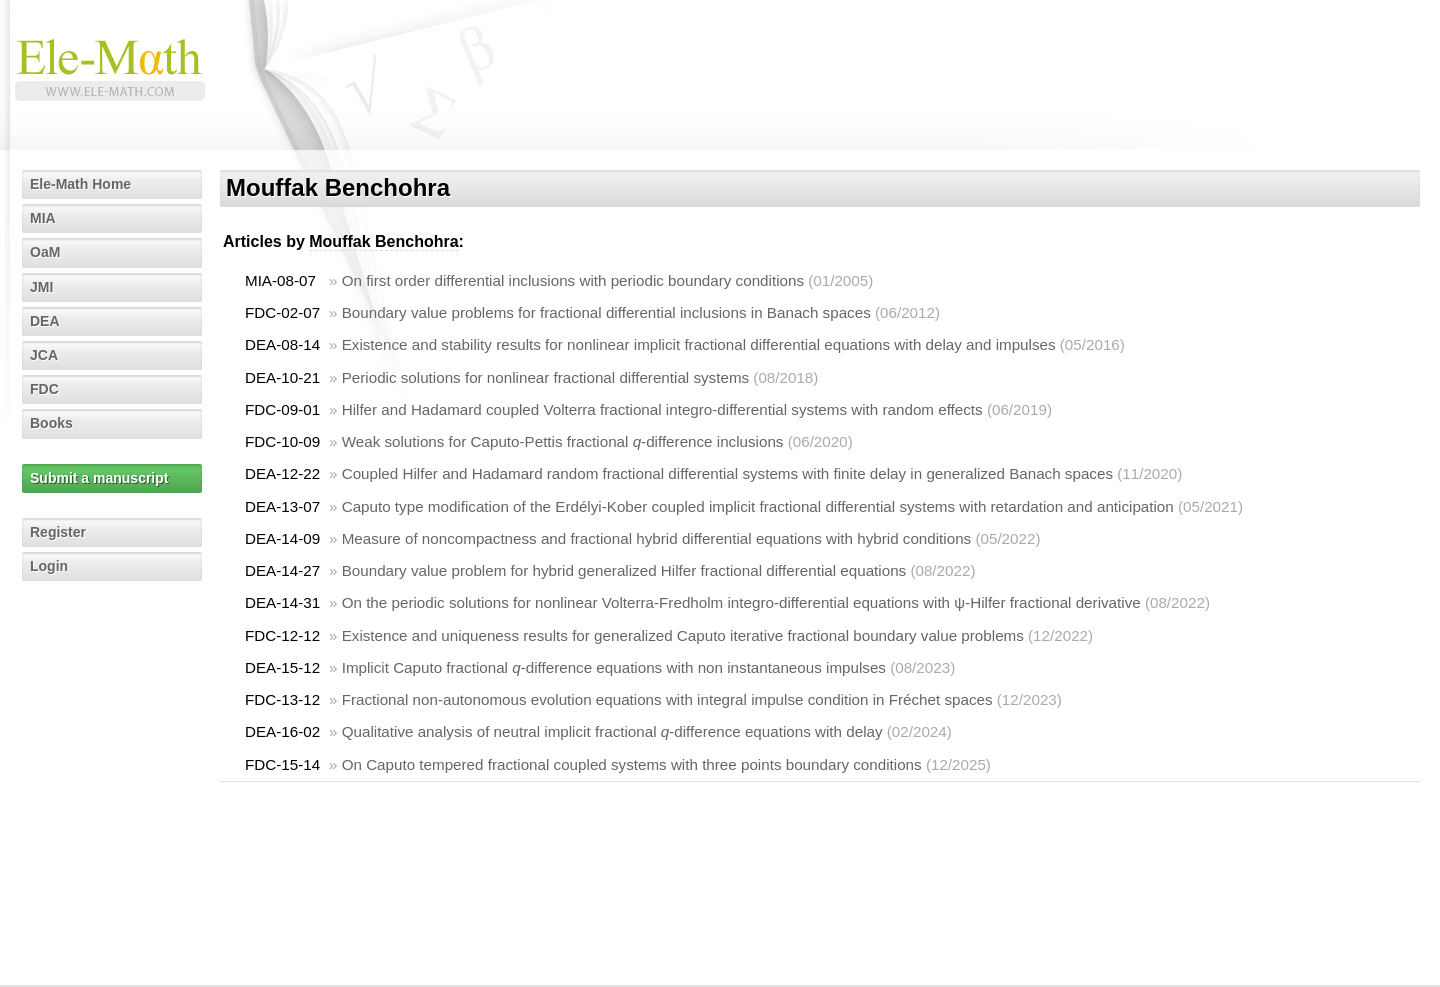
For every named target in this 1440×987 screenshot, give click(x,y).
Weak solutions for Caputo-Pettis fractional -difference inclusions (563, 441)
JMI (41, 287)
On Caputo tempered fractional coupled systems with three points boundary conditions (632, 764)
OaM (45, 252)
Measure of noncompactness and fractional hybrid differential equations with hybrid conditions (657, 538)
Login (49, 566)
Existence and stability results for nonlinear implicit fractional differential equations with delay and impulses (699, 344)
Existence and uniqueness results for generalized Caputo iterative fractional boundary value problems (683, 635)
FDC (44, 389)
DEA (45, 321)
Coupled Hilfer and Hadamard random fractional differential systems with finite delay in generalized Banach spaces (727, 473)
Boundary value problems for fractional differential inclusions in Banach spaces (606, 312)
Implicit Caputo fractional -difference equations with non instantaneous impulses (614, 667)
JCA (44, 355)
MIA (43, 218)
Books (51, 423)
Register (58, 532)
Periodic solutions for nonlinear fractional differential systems (545, 377)
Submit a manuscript (99, 478)
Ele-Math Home (80, 184)
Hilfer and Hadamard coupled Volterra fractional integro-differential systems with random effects (662, 409)
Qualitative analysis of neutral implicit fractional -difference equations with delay (612, 731)
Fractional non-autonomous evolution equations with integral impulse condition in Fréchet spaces (667, 699)
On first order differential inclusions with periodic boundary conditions (573, 280)
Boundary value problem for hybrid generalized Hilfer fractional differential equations (624, 570)
